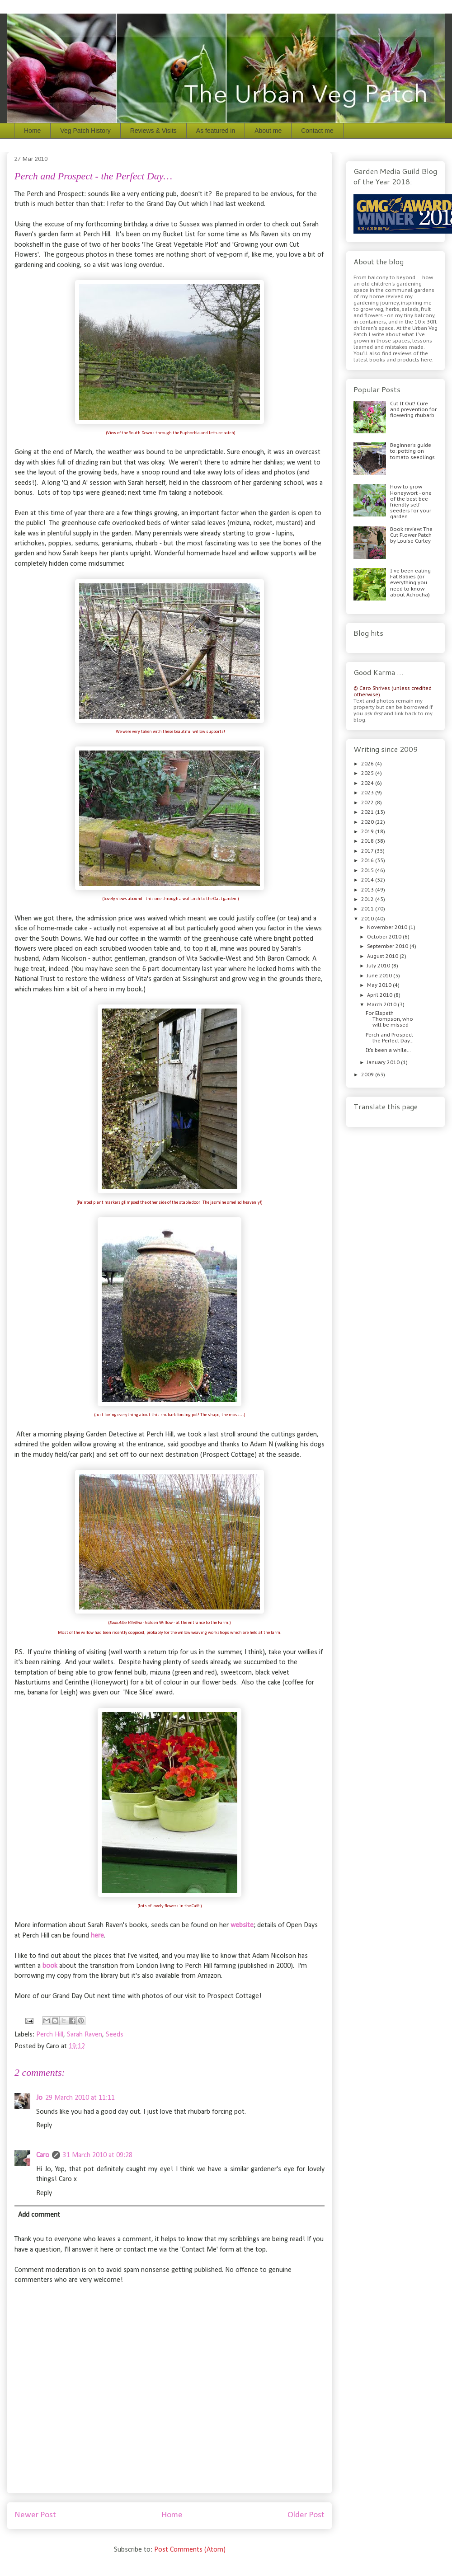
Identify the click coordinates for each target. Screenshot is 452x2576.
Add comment (39, 2215)
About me (268, 130)
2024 (368, 783)
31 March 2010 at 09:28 (97, 2155)
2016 (368, 860)
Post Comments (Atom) (190, 2549)
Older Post (306, 2515)
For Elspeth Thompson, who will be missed (389, 1019)
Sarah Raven (84, 2034)
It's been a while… (388, 1050)
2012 (368, 899)
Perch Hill (49, 2034)
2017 (368, 851)
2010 (368, 918)
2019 (368, 831)
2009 (368, 1074)
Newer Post (35, 2515)
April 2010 (380, 995)
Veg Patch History (85, 130)
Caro (42, 2155)
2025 (368, 773)
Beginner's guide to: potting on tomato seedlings (412, 451)
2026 (368, 763)
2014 (368, 880)
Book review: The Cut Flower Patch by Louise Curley (411, 535)
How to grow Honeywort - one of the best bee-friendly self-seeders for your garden (411, 501)
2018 (368, 841)
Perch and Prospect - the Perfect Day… (391, 1038)
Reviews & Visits (153, 130)
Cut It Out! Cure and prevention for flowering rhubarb (413, 409)
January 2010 (384, 1062)
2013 (368, 890)
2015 (368, 870)
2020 (368, 822)
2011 (368, 909)
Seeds (114, 2034)
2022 (368, 802)
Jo (39, 2098)
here (97, 1935)
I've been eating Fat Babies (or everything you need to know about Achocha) (410, 583)
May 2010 (380, 985)
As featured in (215, 130)
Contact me (317, 130)
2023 (368, 792)
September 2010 (388, 946)
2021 (368, 812)
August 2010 (383, 956)
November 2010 (388, 927)
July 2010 (379, 965)
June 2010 (380, 975)
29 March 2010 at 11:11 (80, 2098)
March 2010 (382, 1004)
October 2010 (385, 937)
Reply (44, 2125)
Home (32, 130)
